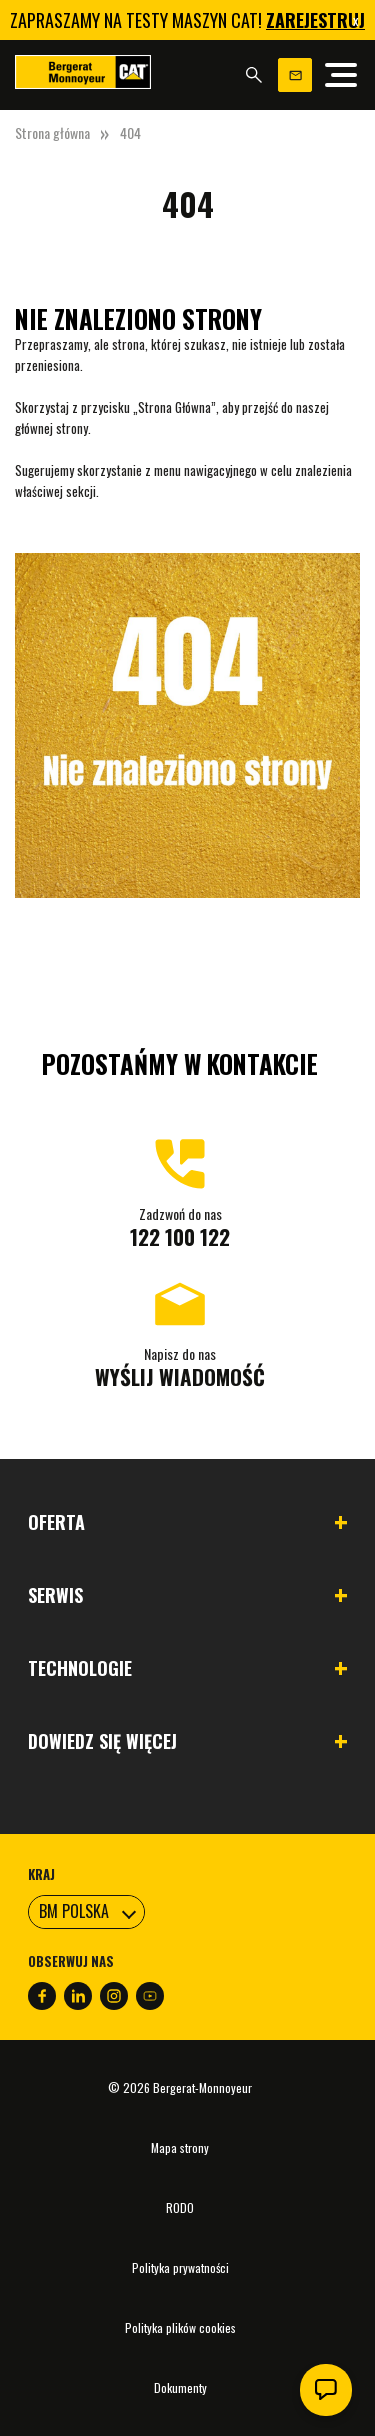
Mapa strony (180, 2147)
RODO (180, 2207)
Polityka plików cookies (180, 2327)
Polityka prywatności (180, 2267)
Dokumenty (180, 2387)
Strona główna (52, 132)
